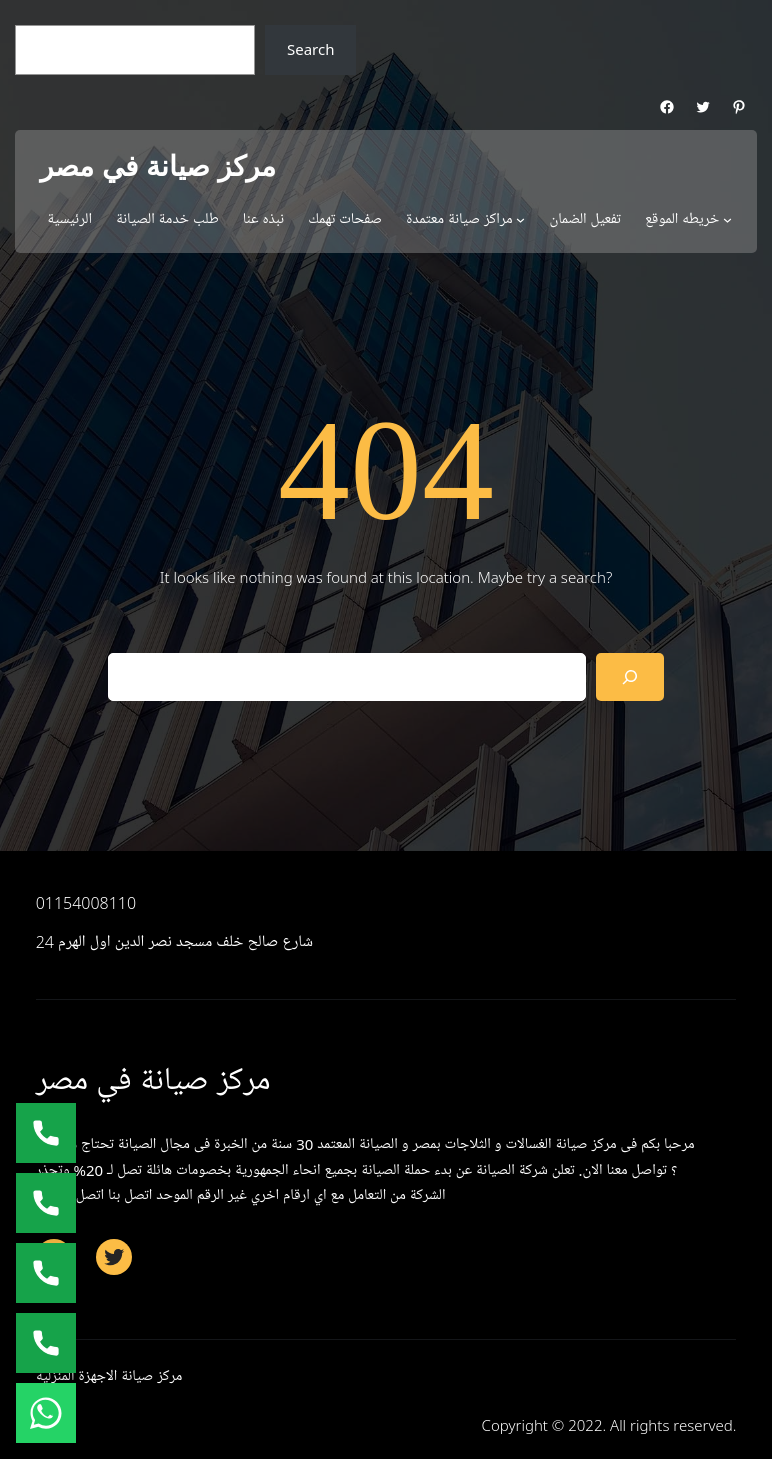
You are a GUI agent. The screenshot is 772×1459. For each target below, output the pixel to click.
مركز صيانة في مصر (158, 166)
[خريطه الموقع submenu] (727, 219)
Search (310, 49)
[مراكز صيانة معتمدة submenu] (520, 219)
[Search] (630, 677)
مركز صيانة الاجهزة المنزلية (109, 1376)
